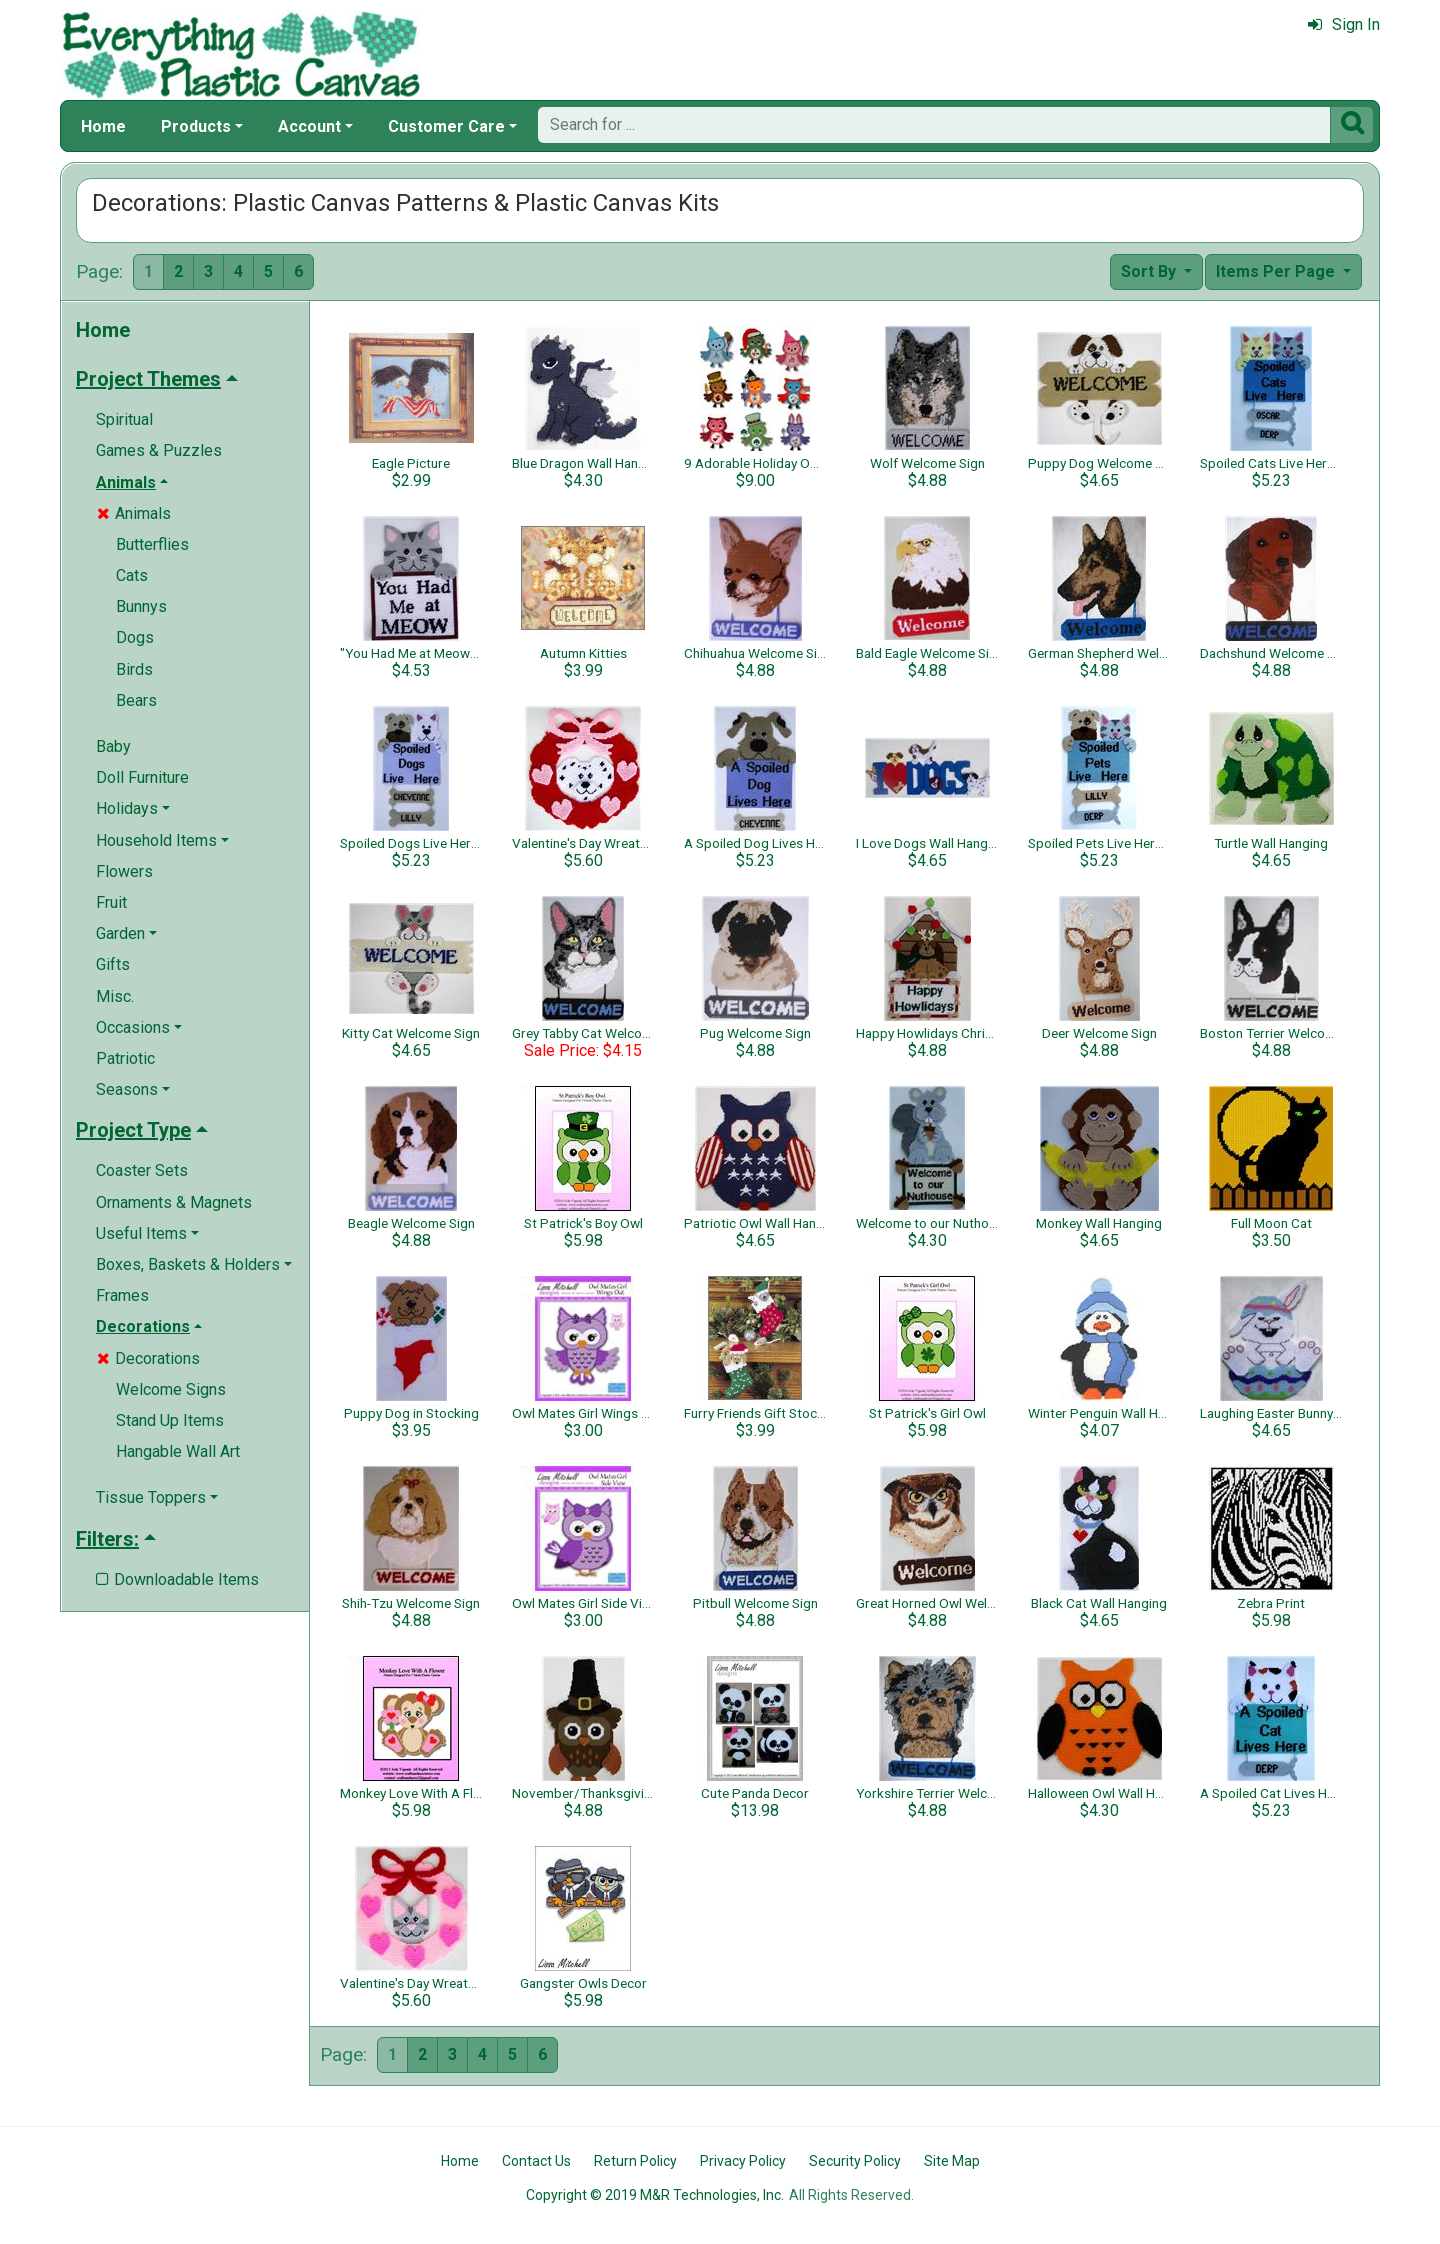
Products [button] (196, 126)
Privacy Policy (743, 2161)
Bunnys (141, 606)
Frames (122, 1295)
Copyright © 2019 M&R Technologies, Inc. (655, 2195)
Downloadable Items (177, 1579)
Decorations (148, 1358)
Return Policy (635, 2161)
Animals (134, 513)
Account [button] (309, 126)
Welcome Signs (171, 1389)
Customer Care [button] (446, 126)
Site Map (952, 2161)
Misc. (115, 996)
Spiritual (124, 419)
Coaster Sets (142, 1170)
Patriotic (125, 1058)
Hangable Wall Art (178, 1451)
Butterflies (152, 544)
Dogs (135, 637)
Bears (136, 700)
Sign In (1344, 24)
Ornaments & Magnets (174, 1202)
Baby (113, 746)
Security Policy (855, 2161)
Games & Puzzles (159, 450)
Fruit (111, 902)
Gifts (113, 964)
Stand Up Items (170, 1420)
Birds (134, 669)
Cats (132, 575)
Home (103, 126)
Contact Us (536, 2161)
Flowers (124, 871)
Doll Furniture (142, 777)
